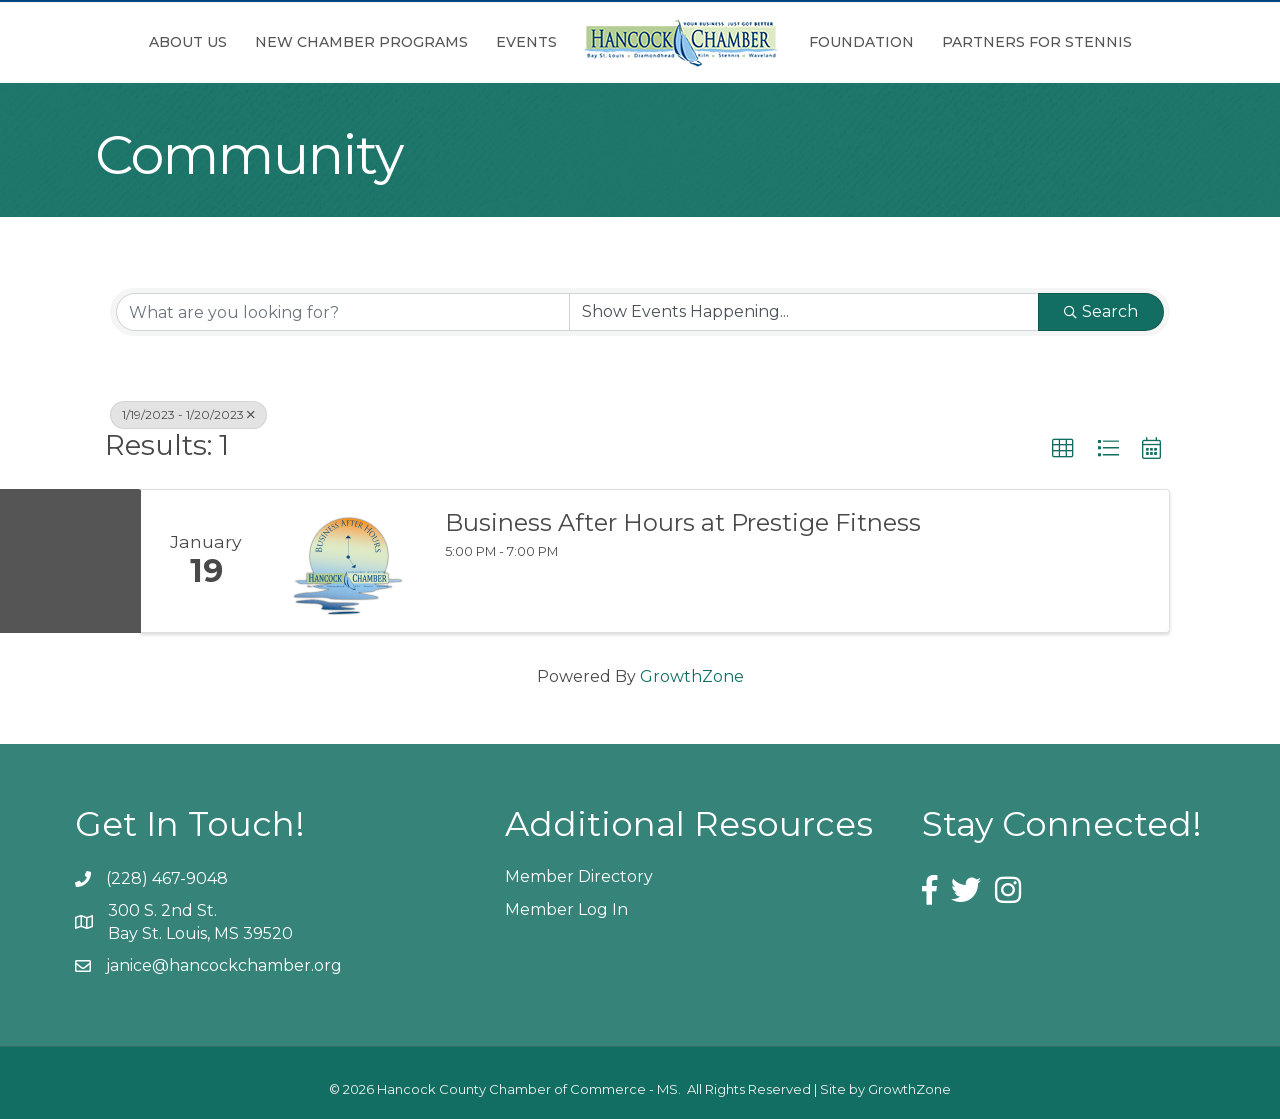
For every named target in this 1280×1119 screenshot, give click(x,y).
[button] (1063, 449)
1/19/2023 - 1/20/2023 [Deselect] (188, 414)
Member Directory (579, 876)
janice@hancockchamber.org (224, 965)
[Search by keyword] (343, 312)
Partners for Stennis (1037, 42)
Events (526, 42)
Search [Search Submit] (1101, 311)
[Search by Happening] (804, 312)
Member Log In (566, 909)
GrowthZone (692, 676)
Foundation (861, 42)
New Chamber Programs (361, 42)
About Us (188, 42)
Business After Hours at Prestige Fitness (683, 523)
